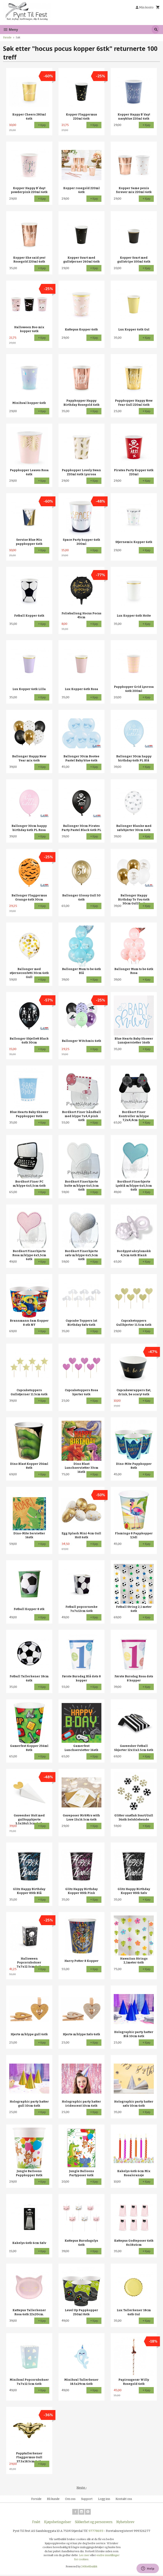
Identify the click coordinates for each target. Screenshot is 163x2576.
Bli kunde (53, 2499)
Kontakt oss (124, 2499)
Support (87, 2499)
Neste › (81, 2488)
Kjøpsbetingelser (57, 2523)
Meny (10, 29)
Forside (7, 37)
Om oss (70, 2499)
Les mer (84, 2556)
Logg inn (104, 2499)
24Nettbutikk (89, 2567)
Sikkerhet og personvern (93, 2523)
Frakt (36, 2523)
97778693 (96, 2532)
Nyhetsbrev (125, 2523)
